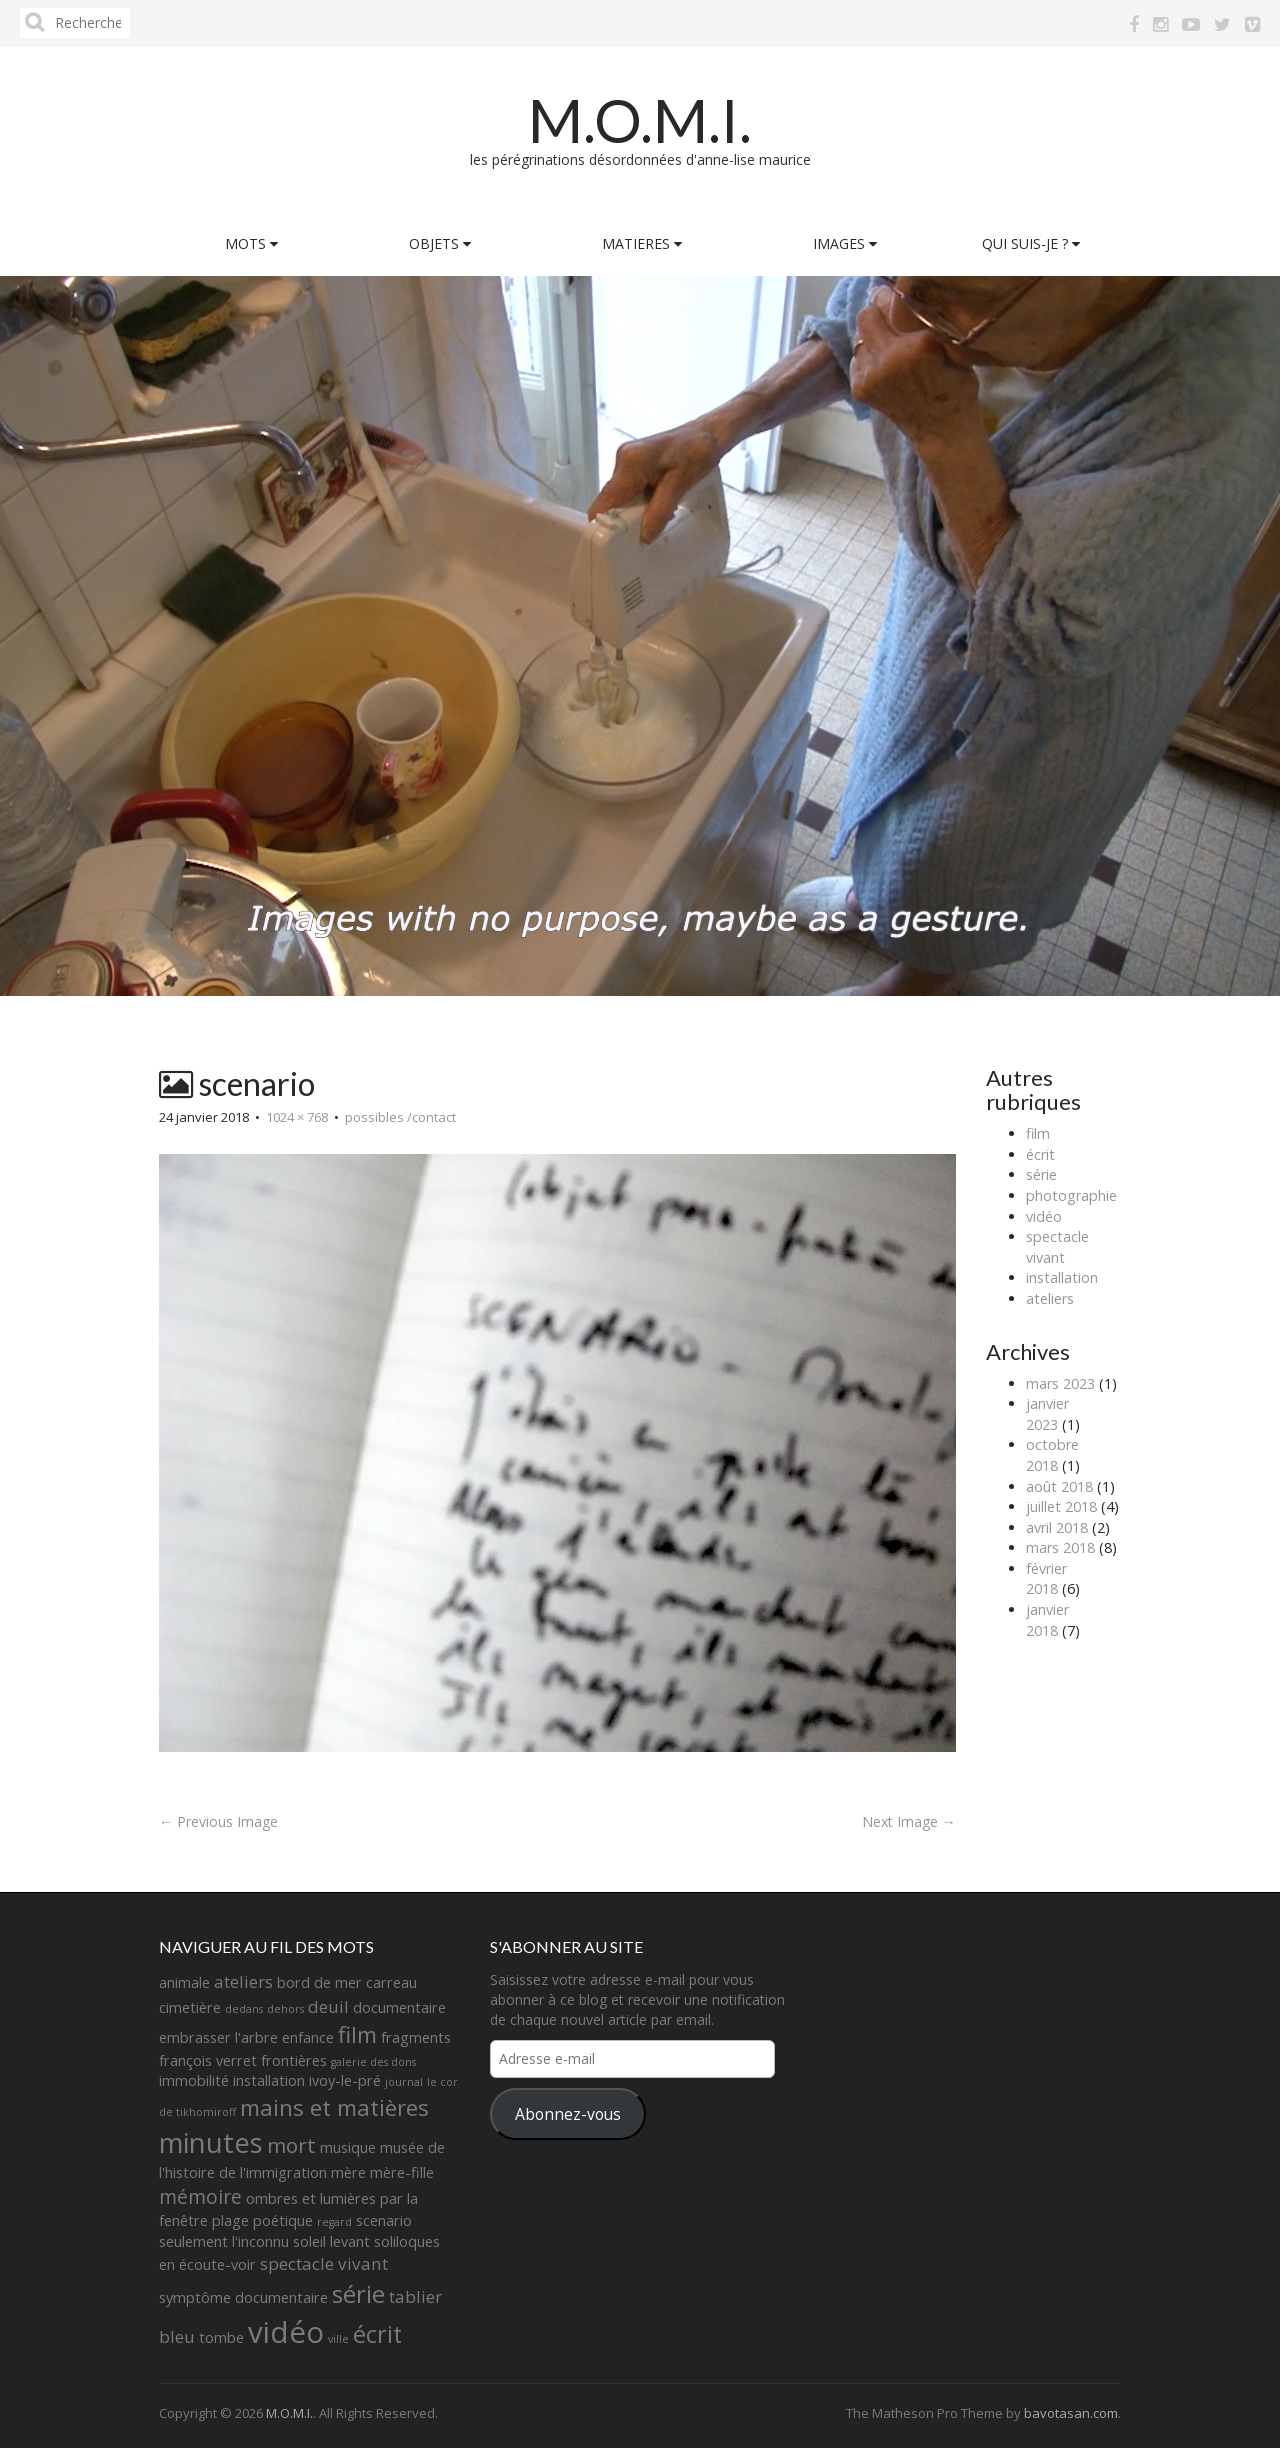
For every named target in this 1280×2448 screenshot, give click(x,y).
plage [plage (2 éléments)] (230, 2220)
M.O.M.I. (640, 120)
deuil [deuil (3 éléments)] (328, 2006)
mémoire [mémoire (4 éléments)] (200, 2197)
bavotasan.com (1071, 2413)
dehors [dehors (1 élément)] (285, 2009)
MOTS (251, 243)
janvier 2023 (1047, 1414)
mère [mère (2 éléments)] (348, 2172)
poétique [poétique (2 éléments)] (283, 2220)
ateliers (1050, 1298)
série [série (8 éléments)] (358, 2293)
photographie (1071, 1195)
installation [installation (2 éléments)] (269, 2080)
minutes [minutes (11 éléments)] (211, 2142)
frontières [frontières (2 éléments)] (294, 2060)
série (1041, 1174)
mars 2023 (1060, 1383)
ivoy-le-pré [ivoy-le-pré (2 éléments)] (345, 2080)
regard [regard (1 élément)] (334, 2222)
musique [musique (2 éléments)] (348, 2147)
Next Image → (909, 1821)
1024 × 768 (297, 1117)
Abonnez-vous (568, 2114)
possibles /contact (400, 1117)
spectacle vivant (1057, 1247)
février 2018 (1046, 1579)
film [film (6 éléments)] (357, 2034)
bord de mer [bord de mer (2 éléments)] (319, 1982)
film (1038, 1133)
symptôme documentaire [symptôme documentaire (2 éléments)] (243, 2297)
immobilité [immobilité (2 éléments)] (194, 2080)
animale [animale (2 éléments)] (184, 1982)
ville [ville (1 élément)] (338, 2339)
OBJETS (440, 243)
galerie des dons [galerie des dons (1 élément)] (373, 2062)
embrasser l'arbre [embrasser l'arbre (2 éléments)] (218, 2037)
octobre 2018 (1052, 1455)
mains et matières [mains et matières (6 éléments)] (334, 2107)
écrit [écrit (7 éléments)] (377, 2334)
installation (1062, 1277)
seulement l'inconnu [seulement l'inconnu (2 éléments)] (224, 2241)
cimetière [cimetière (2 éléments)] (190, 2007)
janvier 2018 (1047, 1620)
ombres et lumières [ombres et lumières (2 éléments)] (311, 2198)
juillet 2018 (1061, 1506)
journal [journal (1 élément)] (404, 2082)
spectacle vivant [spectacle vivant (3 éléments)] (324, 2263)
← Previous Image (218, 1821)
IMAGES (845, 243)
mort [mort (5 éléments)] (291, 2145)
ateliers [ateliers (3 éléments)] (243, 1981)
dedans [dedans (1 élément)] (244, 2009)
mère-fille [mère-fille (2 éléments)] (402, 2172)
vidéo (1044, 1216)
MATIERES (642, 243)
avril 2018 (1057, 1527)
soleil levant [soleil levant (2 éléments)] (331, 2241)
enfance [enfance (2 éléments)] (308, 2037)
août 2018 (1059, 1486)
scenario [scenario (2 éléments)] (384, 2220)
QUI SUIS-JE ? (1031, 243)
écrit (1040, 1154)
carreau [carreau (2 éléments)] (391, 1982)
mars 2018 (1060, 1547)
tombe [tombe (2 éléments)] (221, 2337)
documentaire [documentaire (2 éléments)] (399, 2007)
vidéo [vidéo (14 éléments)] (286, 2332)
